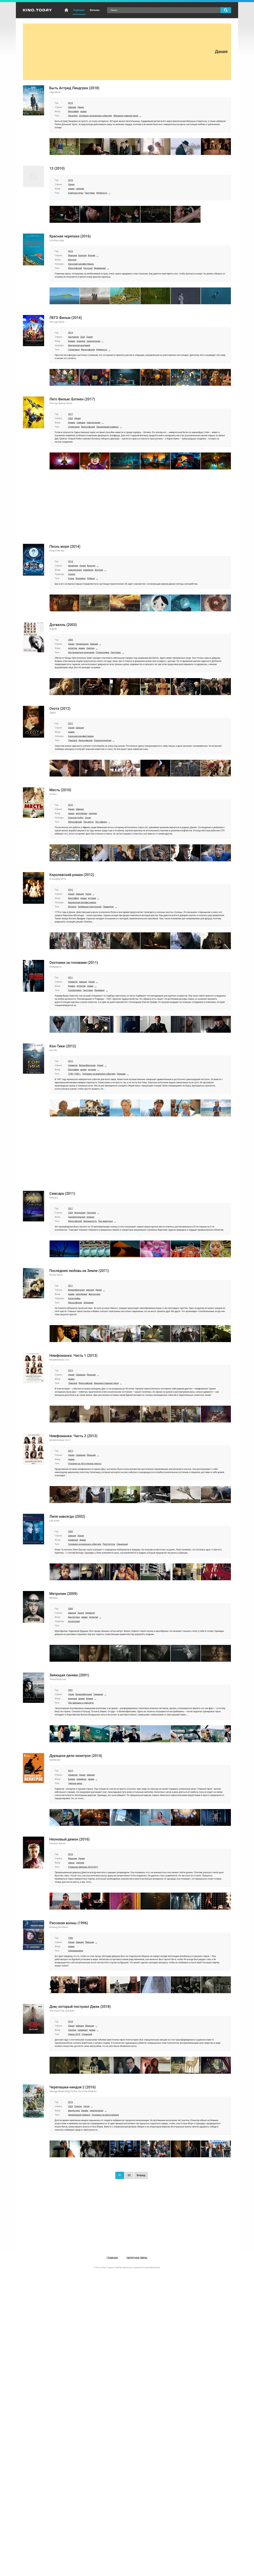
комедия (81, 341)
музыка (90, 1217)
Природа (121, 1074)
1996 (70, 1938)
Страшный (87, 2034)
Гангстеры (90, 193)
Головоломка (102, 652)
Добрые (91, 578)
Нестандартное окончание (81, 652)
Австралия (73, 337)
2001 (70, 1690)
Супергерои (74, 349)
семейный (88, 570)
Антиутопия (74, 1621)
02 (129, 2175)
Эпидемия (88, 1302)
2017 (70, 414)
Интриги (72, 906)
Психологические (102, 740)
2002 (70, 1531)
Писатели (73, 115)
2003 (70, 640)
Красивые (80, 578)
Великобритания (87, 1065)
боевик (71, 341)
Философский (75, 268)
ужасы (71, 1863)
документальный (76, 1217)
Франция (72, 255)
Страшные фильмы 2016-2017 (83, 1867)
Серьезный (122, 1544)
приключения (93, 341)
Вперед (141, 2175)
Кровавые (99, 990)
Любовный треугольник (90, 906)
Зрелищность (90, 1221)
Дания (80, 107)
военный (72, 1698)
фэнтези (72, 259)
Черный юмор (75, 1783)
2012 (70, 723)
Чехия (88, 894)
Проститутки (108, 1544)
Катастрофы (74, 1298)
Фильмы (95, 10)
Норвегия (73, 982)
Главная (66, 10)
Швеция (72, 107)
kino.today (101, 2267)
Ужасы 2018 (74, 2034)
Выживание (100, 268)
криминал (73, 1540)
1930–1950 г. (74, 1074)
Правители (108, 906)
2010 (70, 180)
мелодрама (81, 813)
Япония (91, 255)
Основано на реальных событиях (95, 115)
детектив (72, 648)
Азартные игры (75, 193)
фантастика (94, 1294)
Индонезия (79, 1212)
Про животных (105, 1221)
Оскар (88, 817)
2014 (70, 332)
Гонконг (78, 2106)
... (140, 115)
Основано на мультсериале (105, 2115)
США (82, 337)
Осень (71, 578)
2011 (70, 977)
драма (83, 111)
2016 (70, 251)
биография (73, 111)
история (92, 898)
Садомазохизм (75, 1950)
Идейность (101, 193)
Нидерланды (82, 644)
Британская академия (79, 345)
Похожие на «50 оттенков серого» (85, 1463)
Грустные (87, 268)
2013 (70, 1370)
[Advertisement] (120, 52)
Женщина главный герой (125, 115)
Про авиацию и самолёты (81, 1703)
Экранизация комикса (107, 427)
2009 (70, 1608)
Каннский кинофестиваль (81, 264)
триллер (80, 188)
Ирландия (73, 565)
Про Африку (101, 822)
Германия (81, 1375)
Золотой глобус (75, 817)
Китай (87, 2106)
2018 (70, 103)
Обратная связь (136, 2258)
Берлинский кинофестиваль (82, 902)
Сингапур (91, 1212)
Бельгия (82, 255)
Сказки (71, 574)
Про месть (88, 822)
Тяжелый (72, 740)
